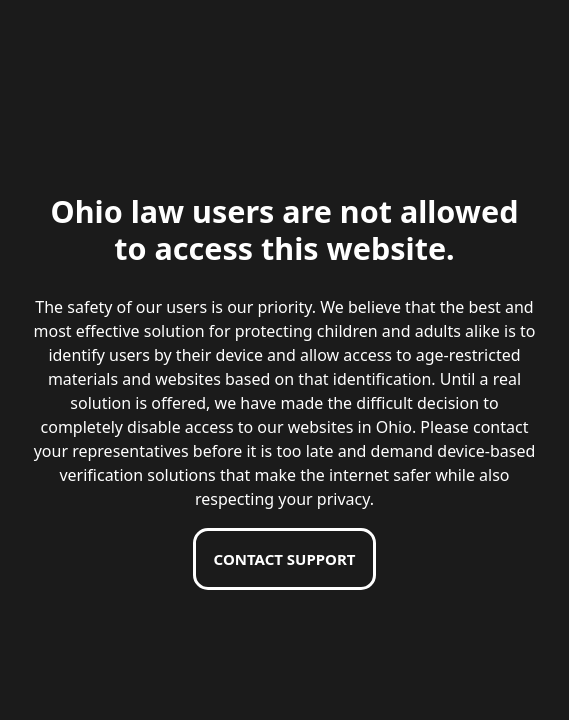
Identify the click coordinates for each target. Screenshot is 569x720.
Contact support (285, 559)
